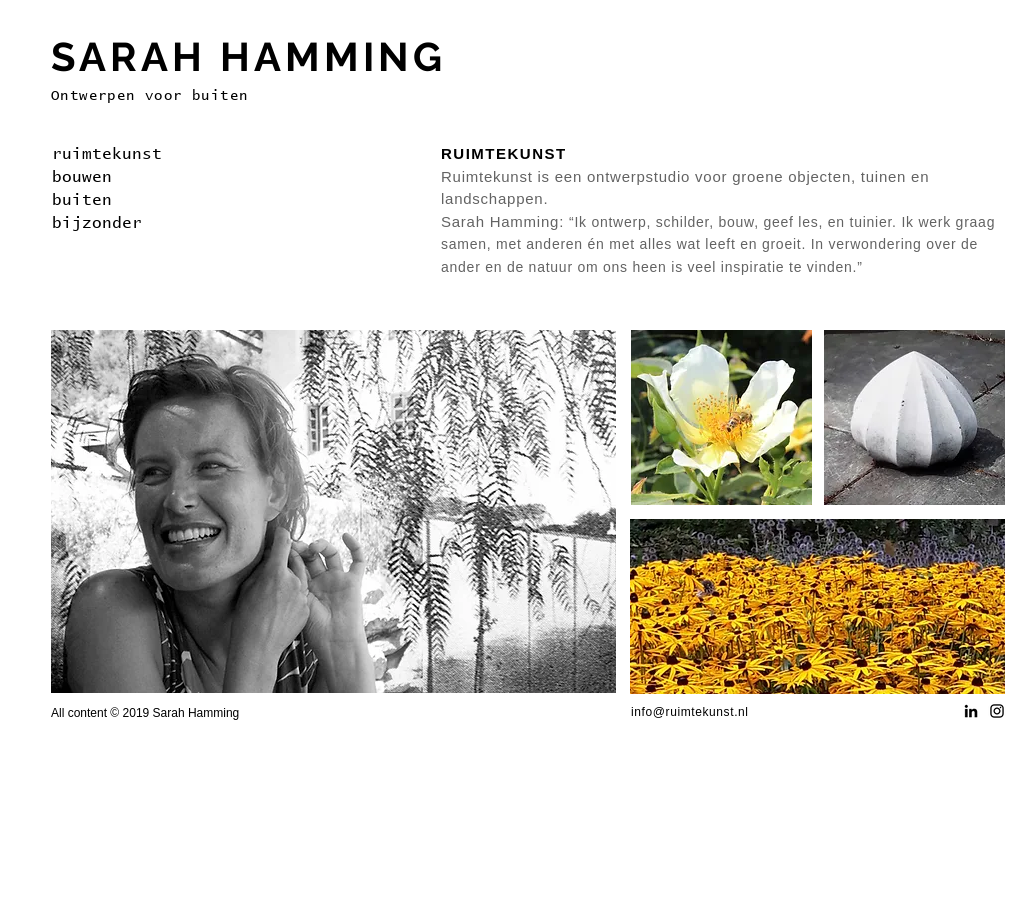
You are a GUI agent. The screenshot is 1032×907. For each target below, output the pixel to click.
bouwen (82, 177)
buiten (82, 200)
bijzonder (97, 223)
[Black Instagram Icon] (997, 711)
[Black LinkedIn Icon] (971, 711)
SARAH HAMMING (248, 56)
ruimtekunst (107, 154)
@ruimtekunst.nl (701, 712)
